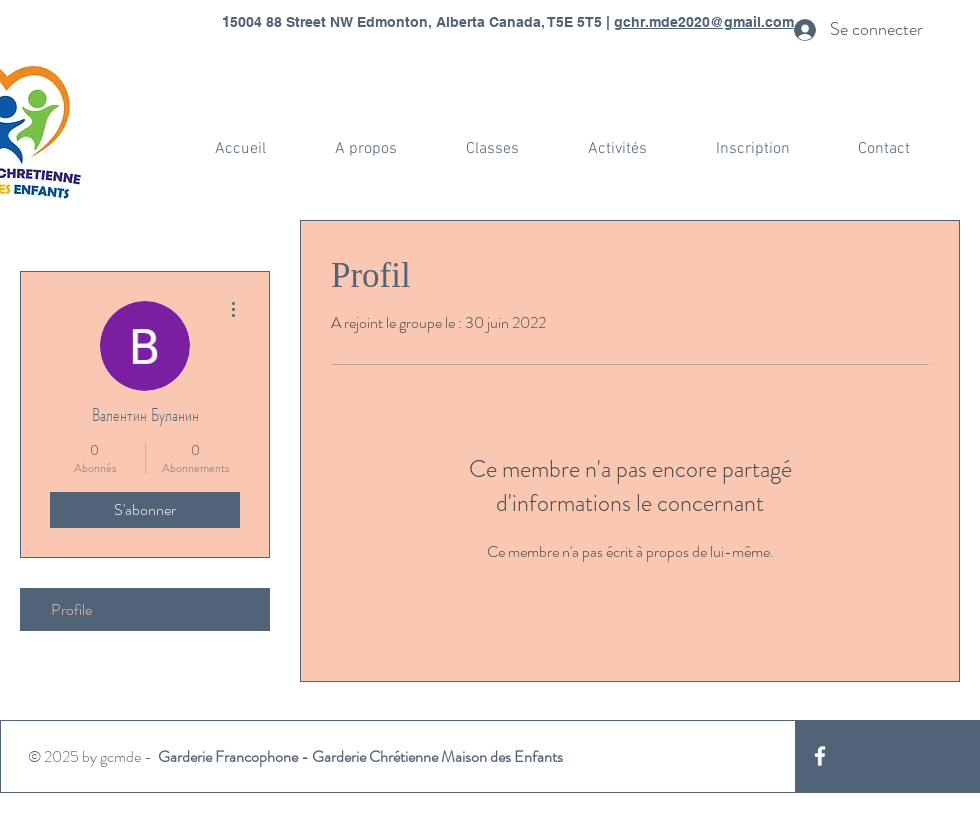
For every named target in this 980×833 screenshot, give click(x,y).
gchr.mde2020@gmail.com (704, 22)
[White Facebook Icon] (820, 756)
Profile (71, 609)
